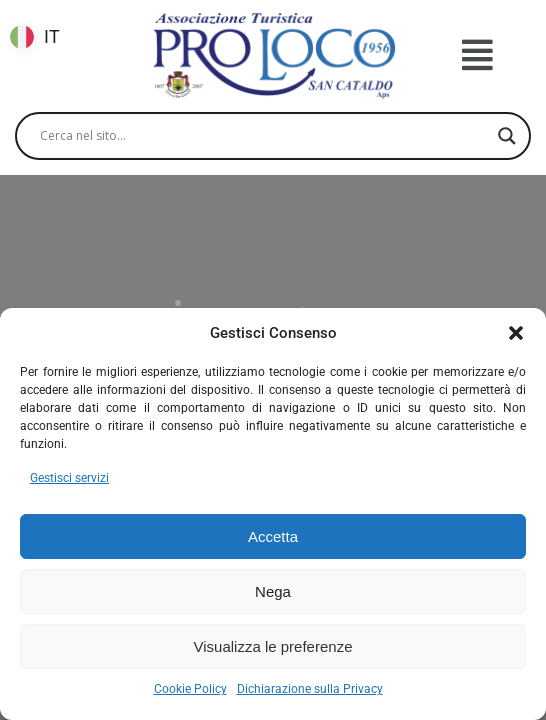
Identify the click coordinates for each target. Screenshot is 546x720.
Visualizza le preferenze (273, 646)
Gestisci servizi (69, 478)
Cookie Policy (190, 689)
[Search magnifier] (507, 136)
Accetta (273, 536)
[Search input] (264, 136)
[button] (516, 333)
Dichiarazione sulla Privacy (310, 689)
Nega (273, 591)
